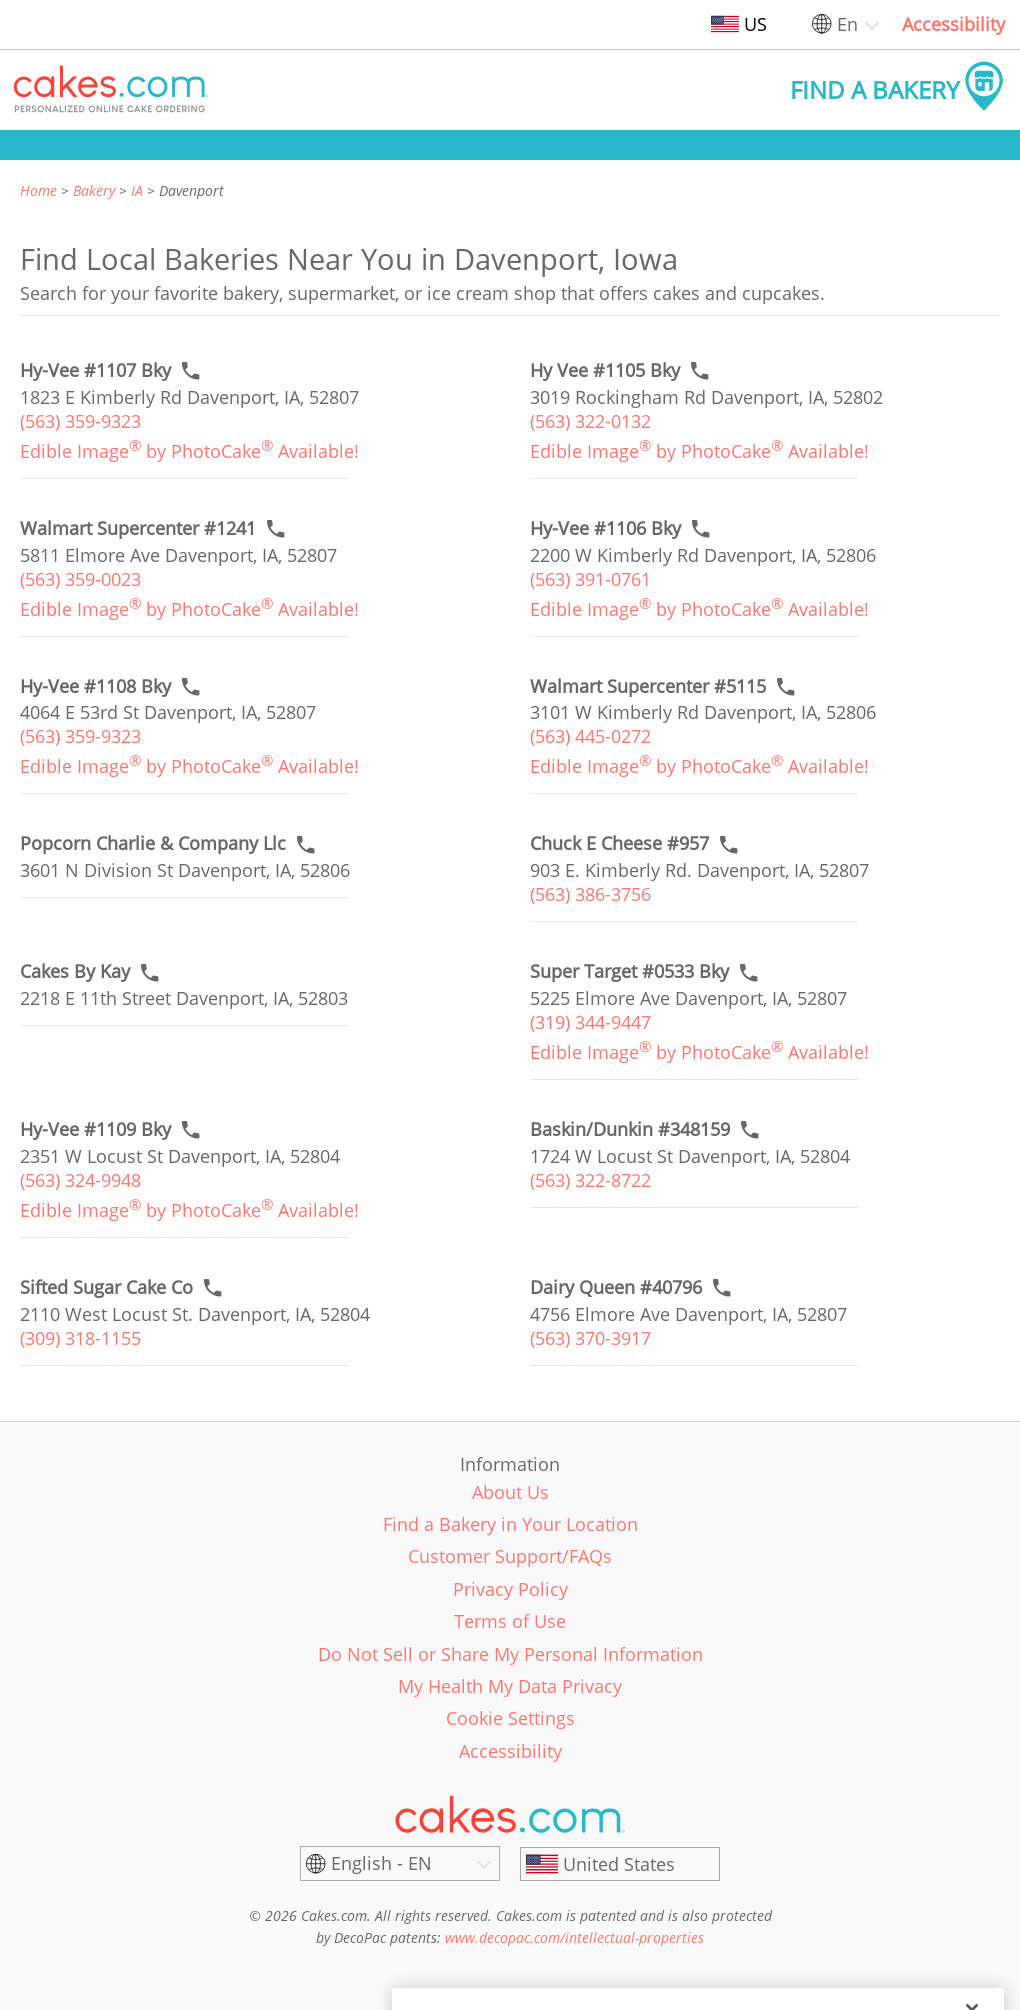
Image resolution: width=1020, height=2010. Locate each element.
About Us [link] (510, 1492)
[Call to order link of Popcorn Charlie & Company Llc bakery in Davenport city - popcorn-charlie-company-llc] (153, 843)
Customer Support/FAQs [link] (510, 1556)
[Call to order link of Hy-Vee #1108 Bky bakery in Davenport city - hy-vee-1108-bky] (95, 686)
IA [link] (137, 190)
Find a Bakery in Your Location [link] (510, 1524)
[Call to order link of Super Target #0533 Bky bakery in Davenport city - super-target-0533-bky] (629, 971)
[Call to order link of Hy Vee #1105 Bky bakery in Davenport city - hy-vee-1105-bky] (605, 370)
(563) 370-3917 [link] (590, 1338)
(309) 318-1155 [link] (80, 1338)
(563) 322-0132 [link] (590, 421)
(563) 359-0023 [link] (80, 579)
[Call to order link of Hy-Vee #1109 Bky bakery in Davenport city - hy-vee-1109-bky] (95, 1129)
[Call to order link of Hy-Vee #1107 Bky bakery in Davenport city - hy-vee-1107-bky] (95, 370)
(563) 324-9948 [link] (80, 1180)
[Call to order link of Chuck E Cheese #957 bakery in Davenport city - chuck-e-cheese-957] (619, 843)
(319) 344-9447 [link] (590, 1022)
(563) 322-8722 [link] (590, 1180)
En (847, 24)
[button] (111, 90)
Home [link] (38, 190)
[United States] (620, 1864)
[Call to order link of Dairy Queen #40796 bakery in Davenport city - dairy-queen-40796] (616, 1287)
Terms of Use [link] (510, 1621)
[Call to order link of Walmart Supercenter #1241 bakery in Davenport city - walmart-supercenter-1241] (138, 528)
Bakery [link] (94, 190)
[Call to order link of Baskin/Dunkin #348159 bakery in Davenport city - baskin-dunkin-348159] (630, 1129)
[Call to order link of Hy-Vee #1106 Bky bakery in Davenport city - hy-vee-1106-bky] (605, 528)
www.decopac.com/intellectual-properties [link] (574, 1937)
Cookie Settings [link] (510, 1718)
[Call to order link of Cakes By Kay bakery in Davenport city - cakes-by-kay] (75, 971)
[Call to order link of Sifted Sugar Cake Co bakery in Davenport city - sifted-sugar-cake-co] (106, 1287)
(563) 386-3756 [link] (590, 894)
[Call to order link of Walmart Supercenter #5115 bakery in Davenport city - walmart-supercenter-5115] (648, 686)
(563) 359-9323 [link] (80, 421)
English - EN (381, 1863)
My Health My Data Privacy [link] (510, 1686)
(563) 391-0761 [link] (590, 579)
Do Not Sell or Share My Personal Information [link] (510, 1654)
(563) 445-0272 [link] (590, 736)
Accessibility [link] (953, 24)
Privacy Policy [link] (510, 1589)
